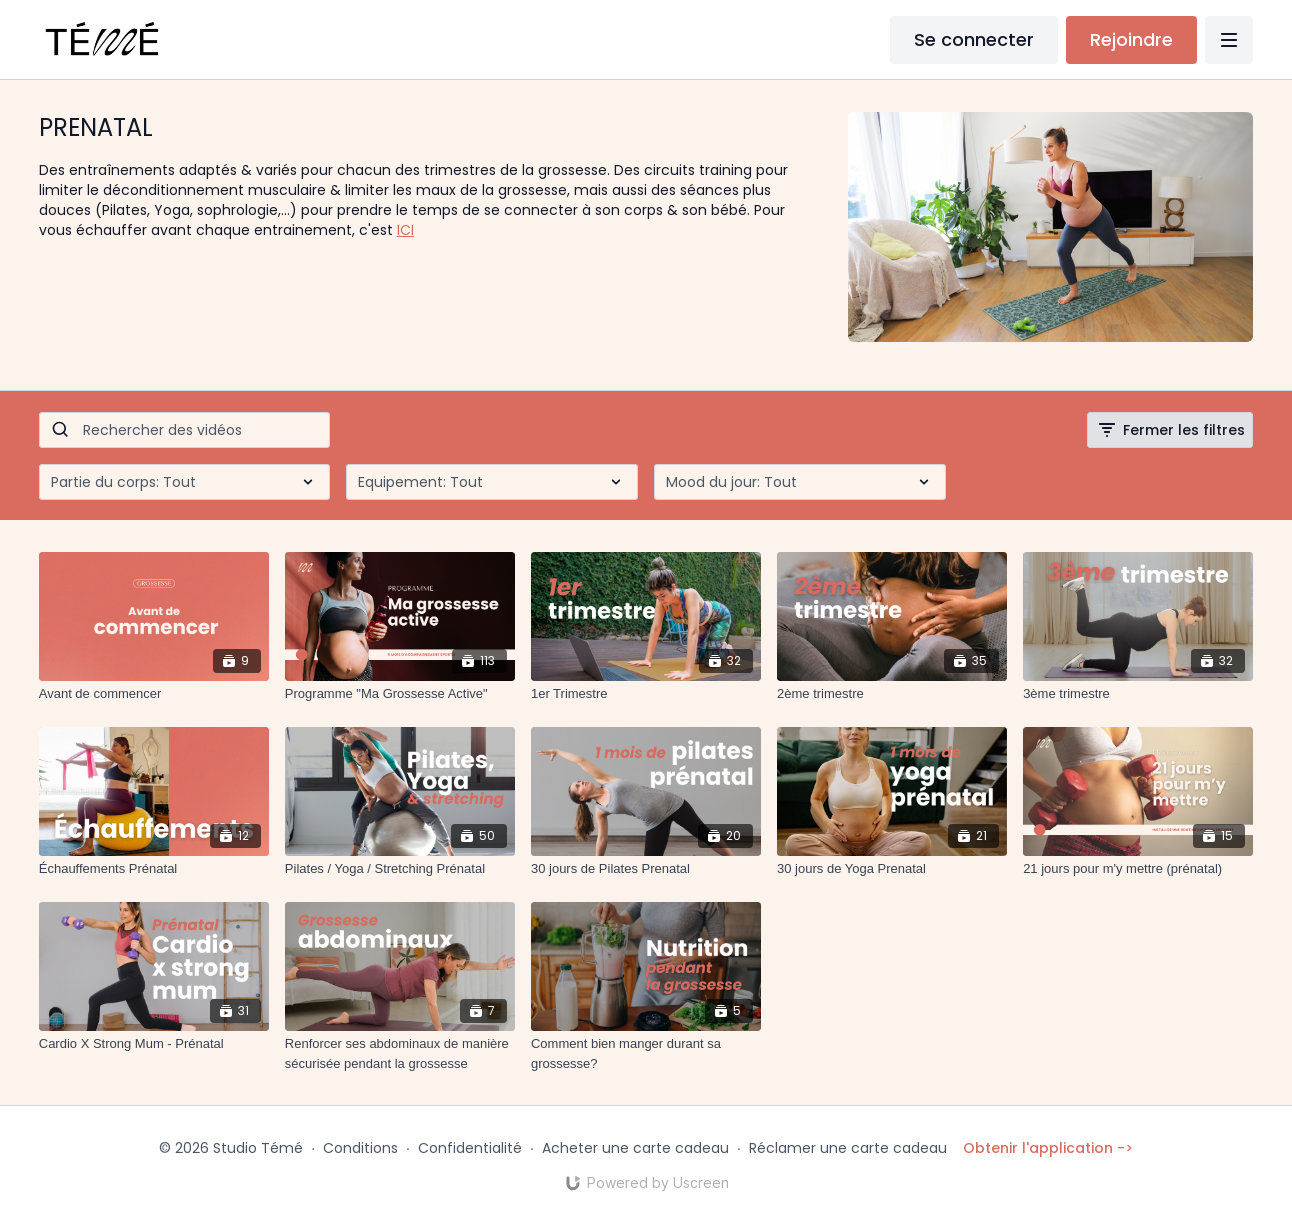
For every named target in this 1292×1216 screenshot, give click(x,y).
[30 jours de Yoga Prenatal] (892, 869)
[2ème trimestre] (892, 694)
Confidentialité (470, 1148)
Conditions (360, 1148)
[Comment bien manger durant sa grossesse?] (646, 1053)
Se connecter (974, 39)
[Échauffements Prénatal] (154, 869)
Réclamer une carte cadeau (848, 1148)
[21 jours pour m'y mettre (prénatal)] (1138, 869)
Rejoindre (1131, 39)
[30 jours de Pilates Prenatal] (646, 869)
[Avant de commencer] (154, 694)
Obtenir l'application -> (1048, 1148)
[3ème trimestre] (1138, 694)
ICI (405, 230)
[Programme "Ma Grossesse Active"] (400, 694)
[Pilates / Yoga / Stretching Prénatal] (400, 869)
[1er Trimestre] (646, 694)
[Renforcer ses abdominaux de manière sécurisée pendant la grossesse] (400, 1053)
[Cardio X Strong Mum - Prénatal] (154, 1044)
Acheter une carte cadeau (635, 1148)
